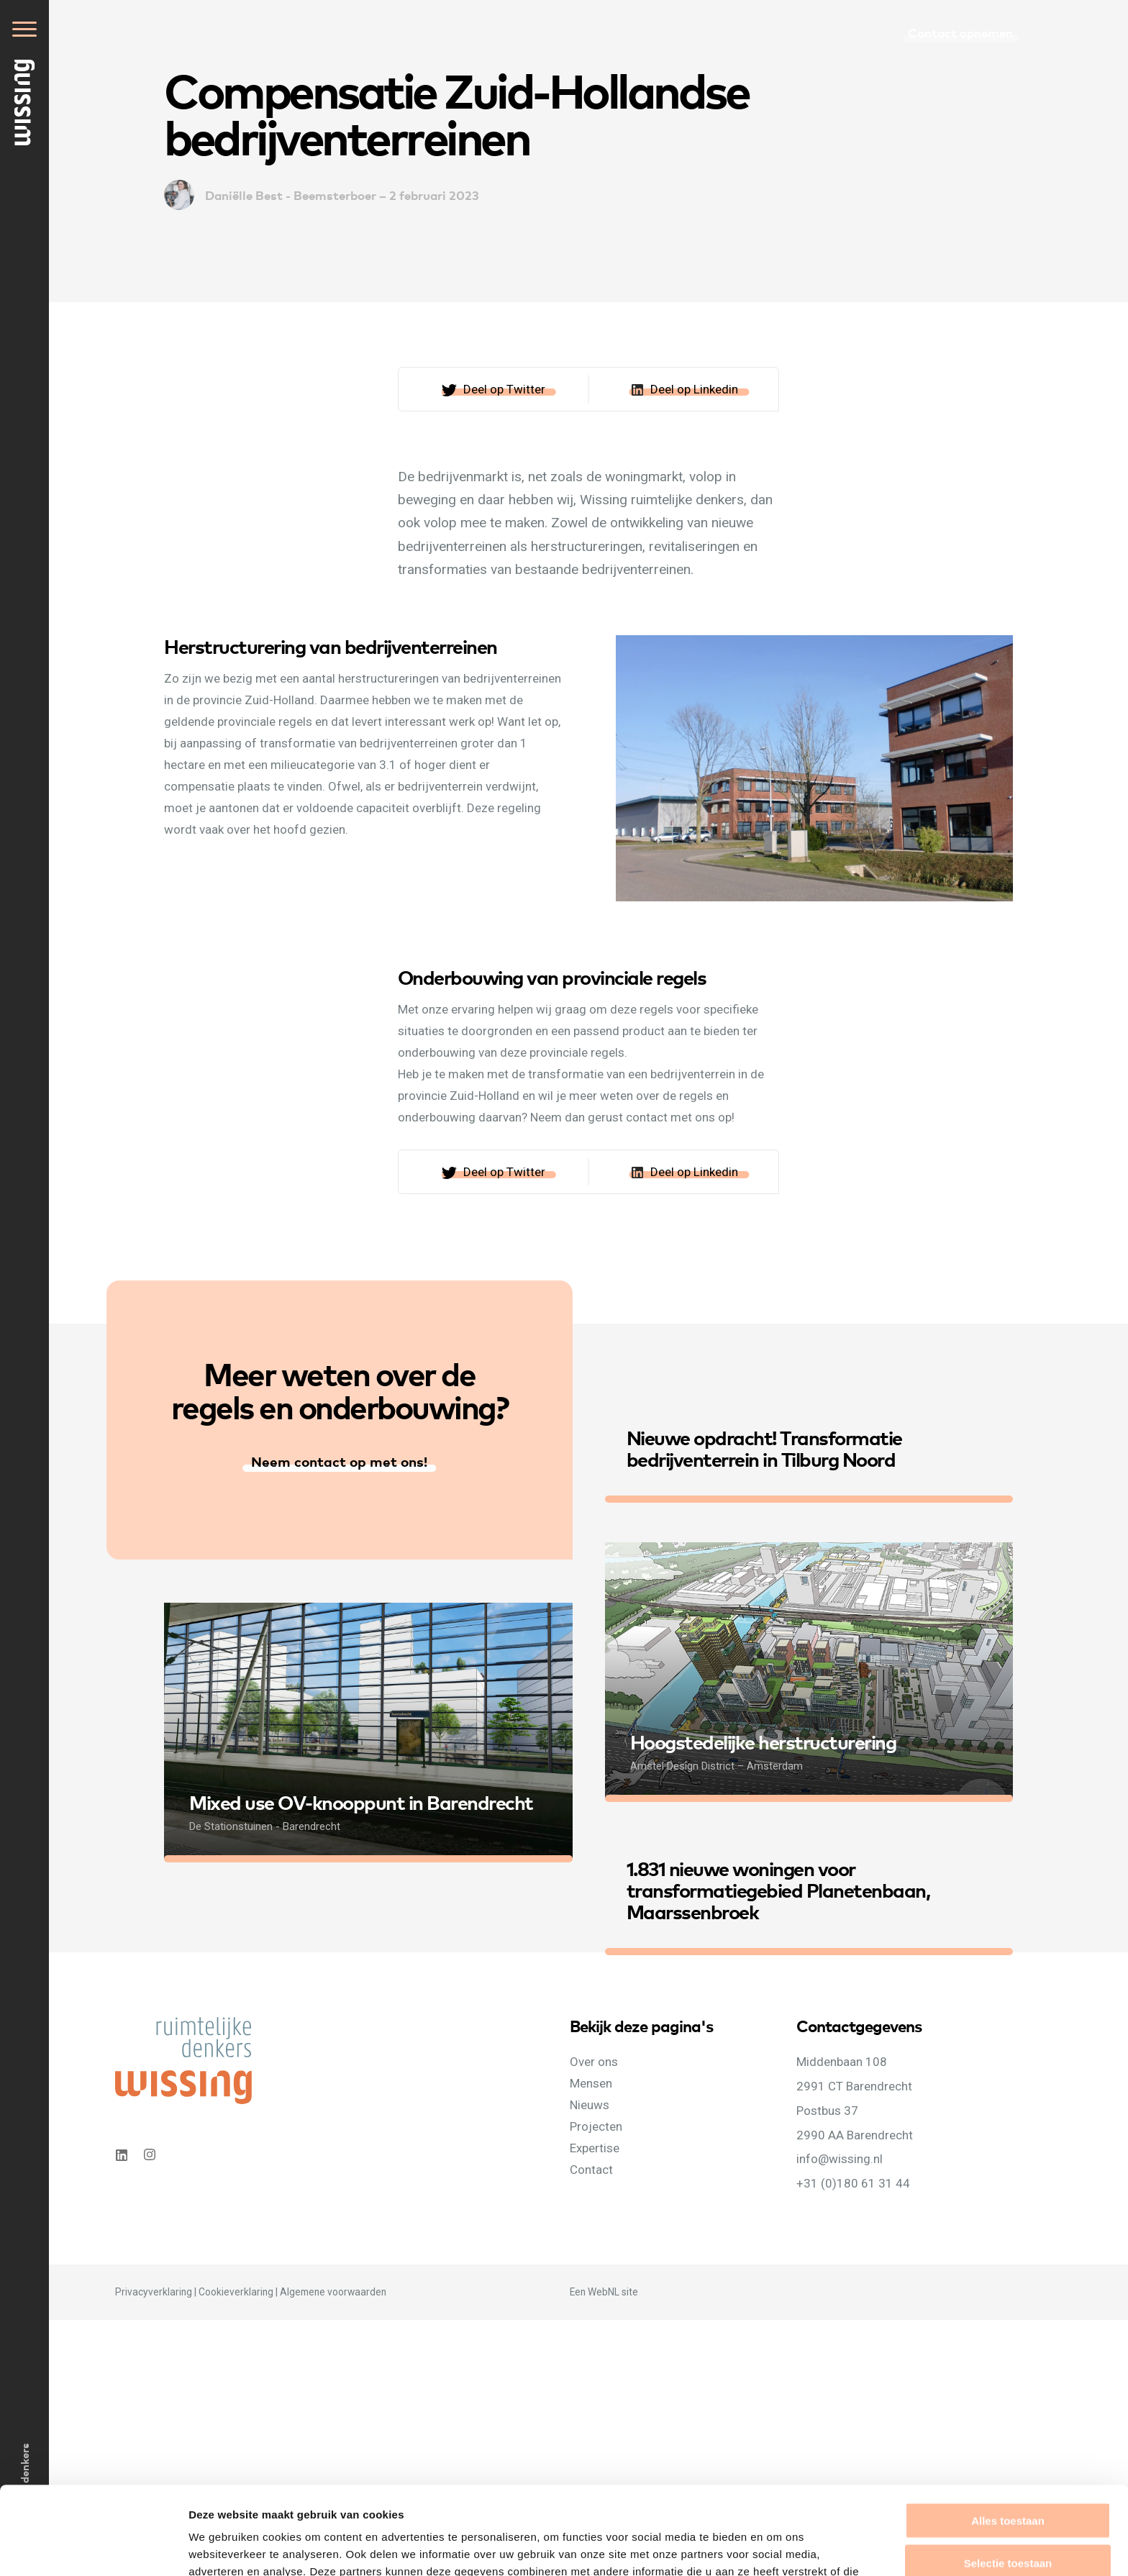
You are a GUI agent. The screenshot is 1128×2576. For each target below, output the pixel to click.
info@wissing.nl (839, 2159)
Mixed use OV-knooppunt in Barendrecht (361, 1801)
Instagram (151, 2155)
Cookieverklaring (236, 2292)
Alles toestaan (1008, 2432)
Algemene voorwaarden (333, 2292)
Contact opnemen (960, 32)
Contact (591, 2169)
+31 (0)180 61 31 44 (853, 2183)
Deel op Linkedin (694, 389)
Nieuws (589, 2105)
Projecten (596, 2126)
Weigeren (1007, 2517)
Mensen (591, 2083)
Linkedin (121, 2155)
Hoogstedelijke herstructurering (763, 1741)
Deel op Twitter (504, 389)
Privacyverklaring (153, 2292)
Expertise (594, 2148)
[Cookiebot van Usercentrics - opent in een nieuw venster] (93, 2548)
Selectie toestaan (1008, 2475)
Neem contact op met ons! (339, 1461)
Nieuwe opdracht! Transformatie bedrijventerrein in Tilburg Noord (764, 1448)
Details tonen (777, 2547)
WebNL (603, 2292)
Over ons (594, 2061)
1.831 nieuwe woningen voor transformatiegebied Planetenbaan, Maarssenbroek (778, 1889)
